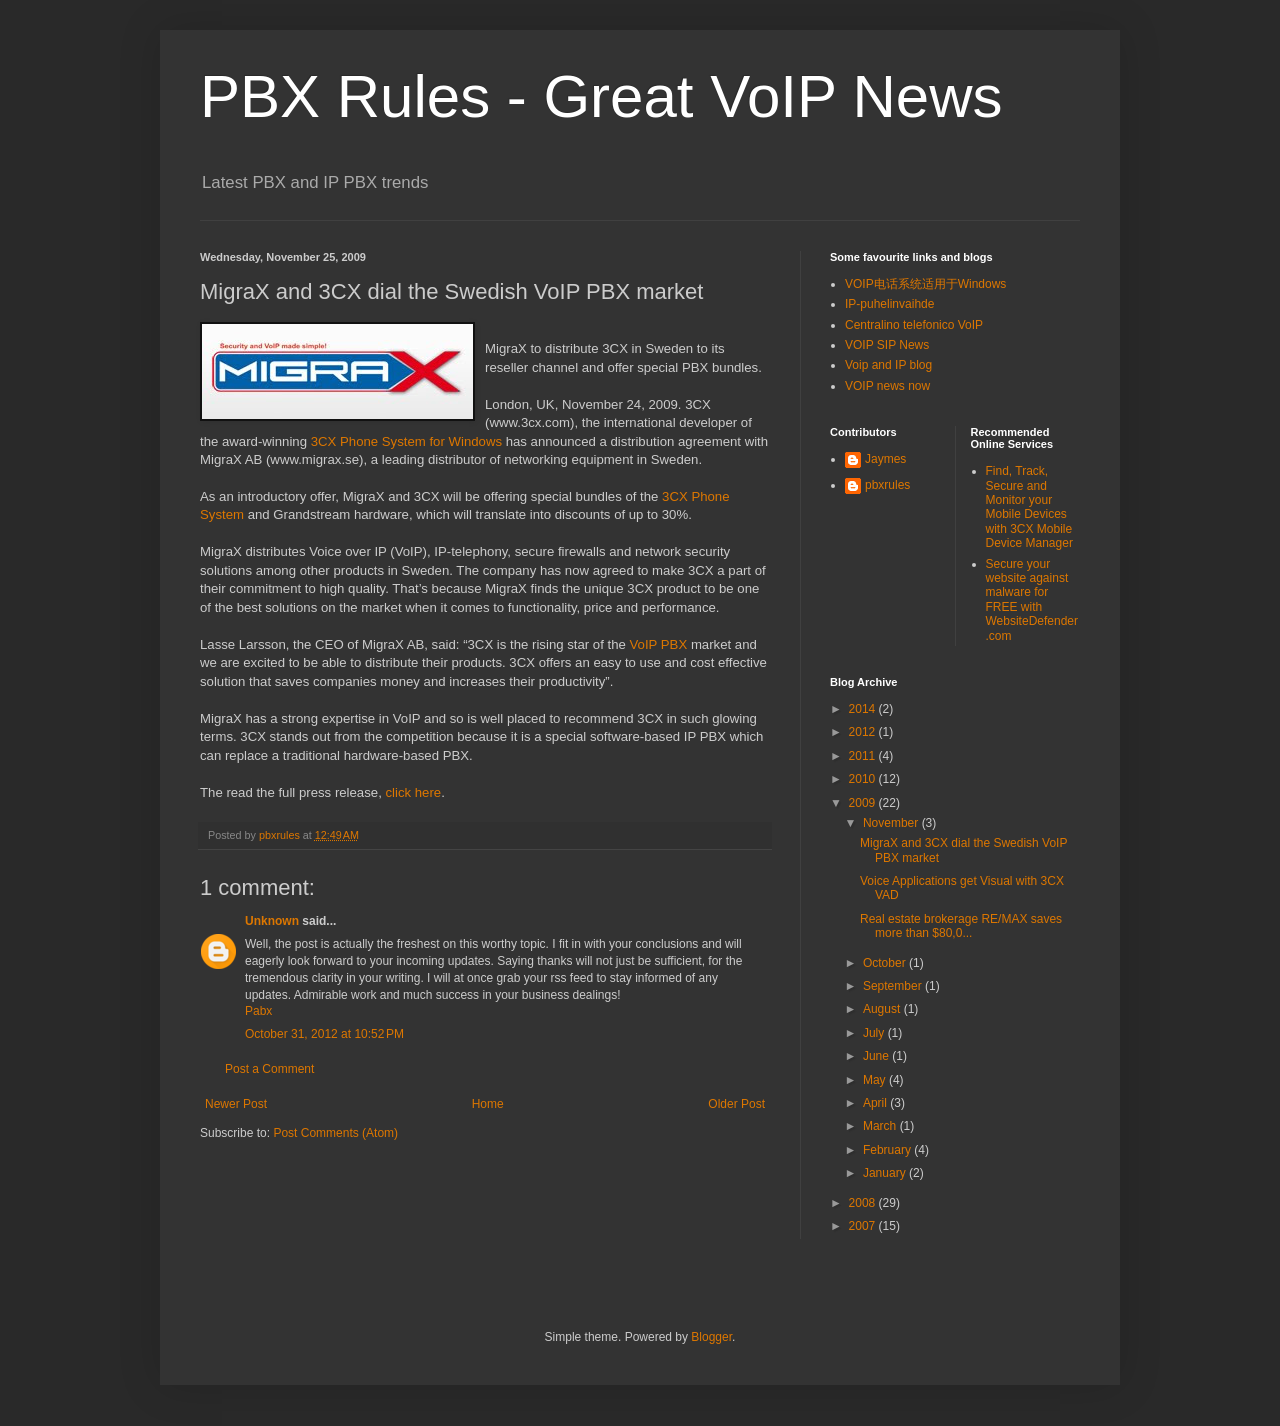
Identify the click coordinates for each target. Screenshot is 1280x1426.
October (886, 963)
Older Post (736, 1104)
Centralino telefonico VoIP (914, 325)
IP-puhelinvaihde (889, 304)
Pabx (258, 1011)
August (883, 1009)
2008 (864, 1203)
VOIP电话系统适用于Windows (925, 284)
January (886, 1173)
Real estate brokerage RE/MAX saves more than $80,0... (961, 926)
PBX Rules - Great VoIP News (601, 96)
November (892, 823)
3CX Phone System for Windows (406, 441)
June (877, 1056)
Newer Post (236, 1104)
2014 (864, 709)
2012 (864, 732)
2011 (864, 756)
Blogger (711, 1337)
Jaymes (885, 459)
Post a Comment (269, 1069)
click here (413, 792)
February (888, 1150)
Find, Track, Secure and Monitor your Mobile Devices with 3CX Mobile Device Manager (1029, 507)
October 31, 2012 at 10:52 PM (324, 1034)
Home (488, 1104)
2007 (864, 1226)
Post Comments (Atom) (335, 1133)
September (894, 986)
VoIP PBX (659, 644)
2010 (864, 779)
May (876, 1080)
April (876, 1103)
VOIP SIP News (887, 345)
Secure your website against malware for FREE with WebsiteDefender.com (1032, 600)
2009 (864, 803)
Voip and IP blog (888, 365)
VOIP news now (887, 386)
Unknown (272, 921)
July (875, 1033)
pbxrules (887, 485)
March (881, 1126)
